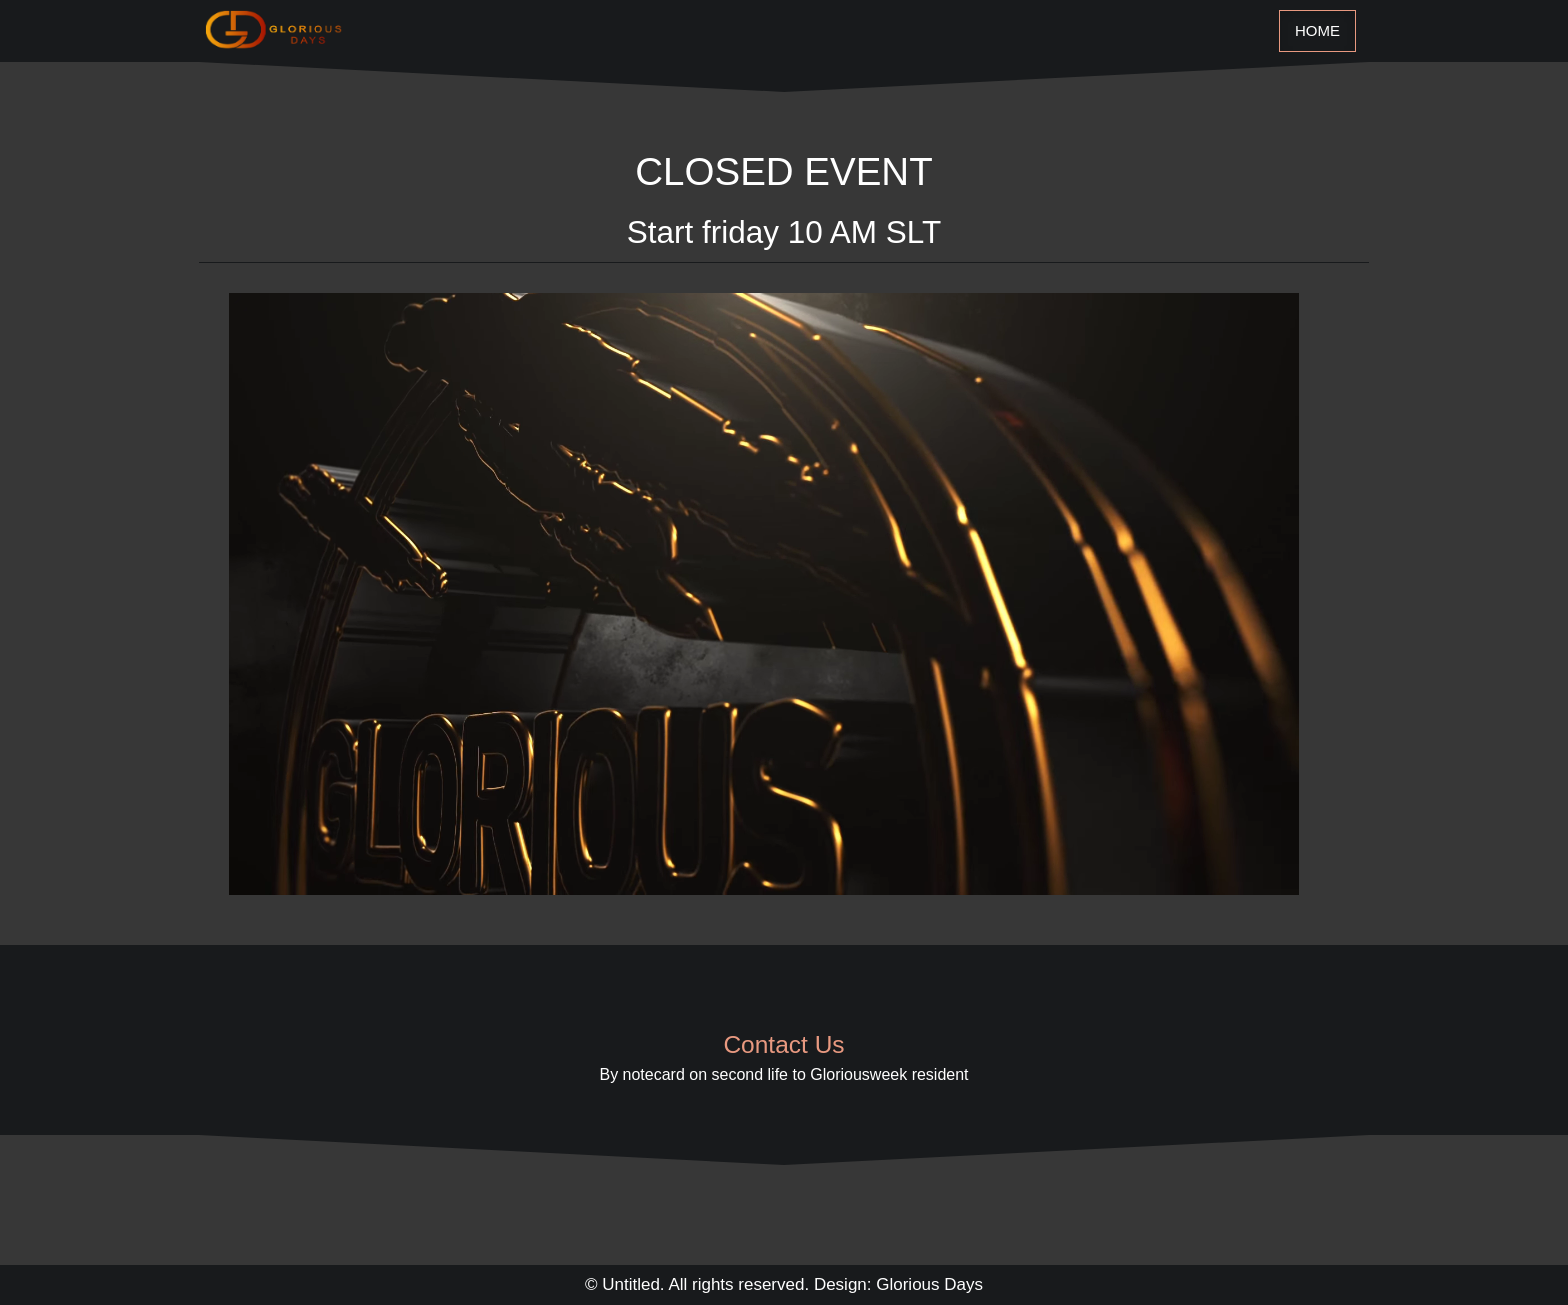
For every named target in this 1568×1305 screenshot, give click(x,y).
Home (1317, 30)
